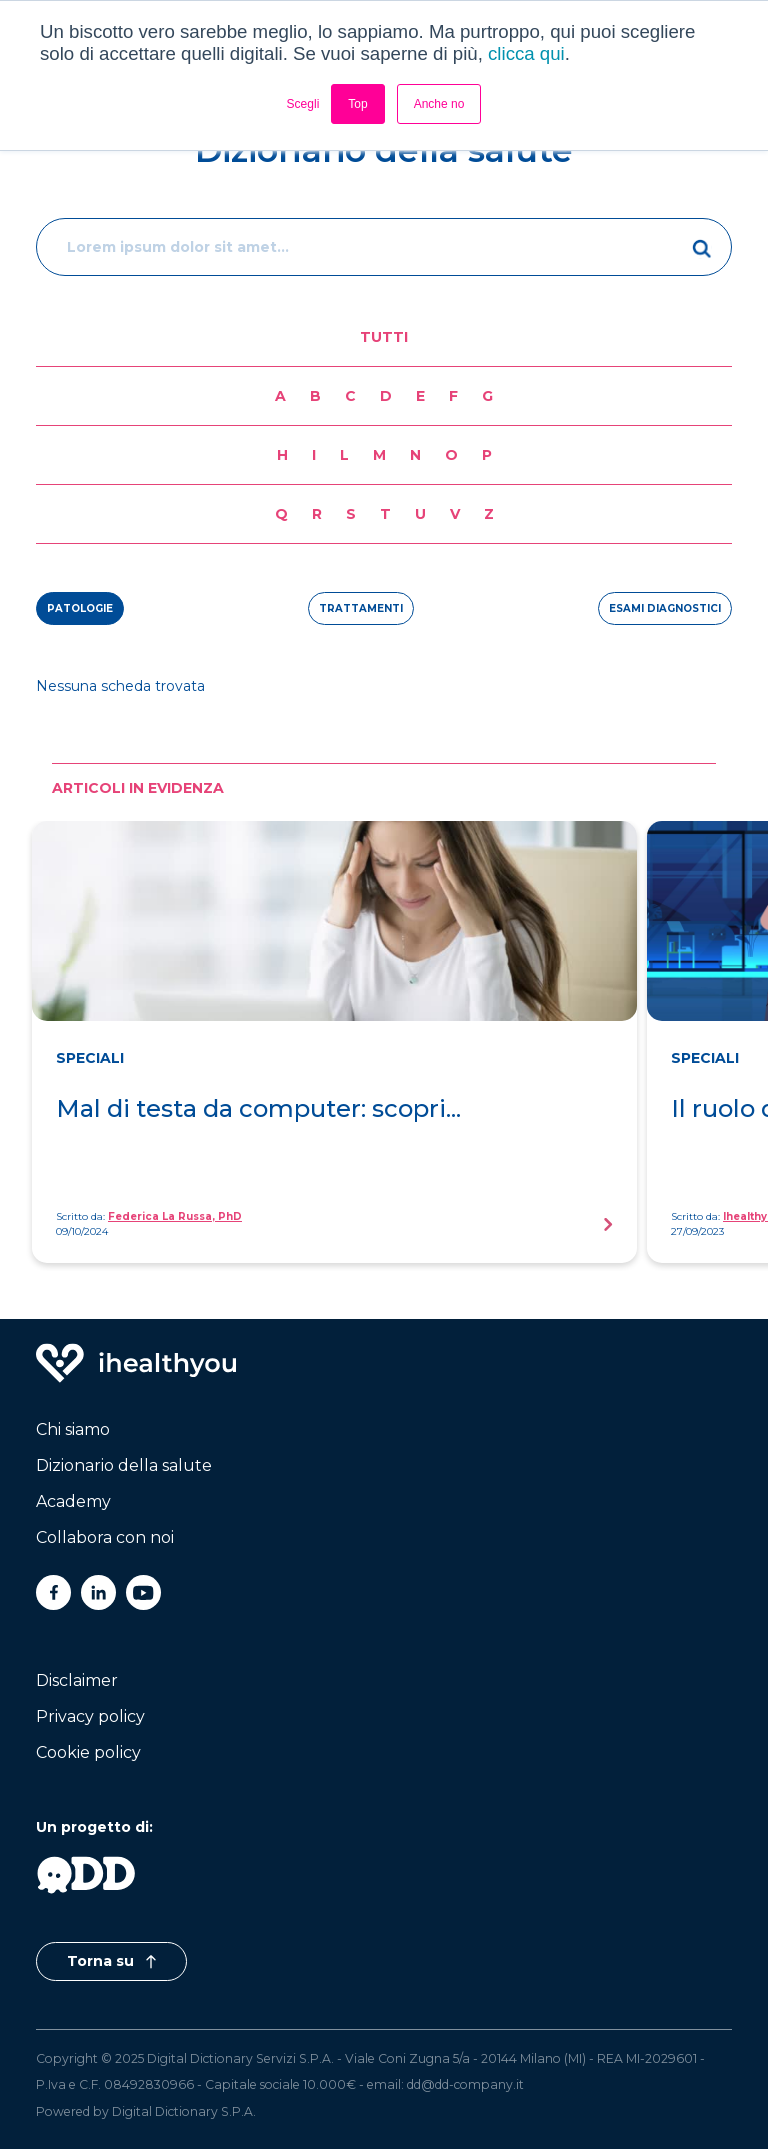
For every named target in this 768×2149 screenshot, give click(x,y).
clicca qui (526, 53)
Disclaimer (77, 1680)
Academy (73, 1501)
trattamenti (361, 608)
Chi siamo (73, 1429)
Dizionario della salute (124, 1465)
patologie (80, 608)
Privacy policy (90, 1716)
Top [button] (357, 104)
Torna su (111, 1961)
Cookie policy (88, 1752)
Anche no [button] (439, 104)
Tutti (384, 337)
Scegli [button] (303, 104)
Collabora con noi (105, 1537)
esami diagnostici (665, 608)
